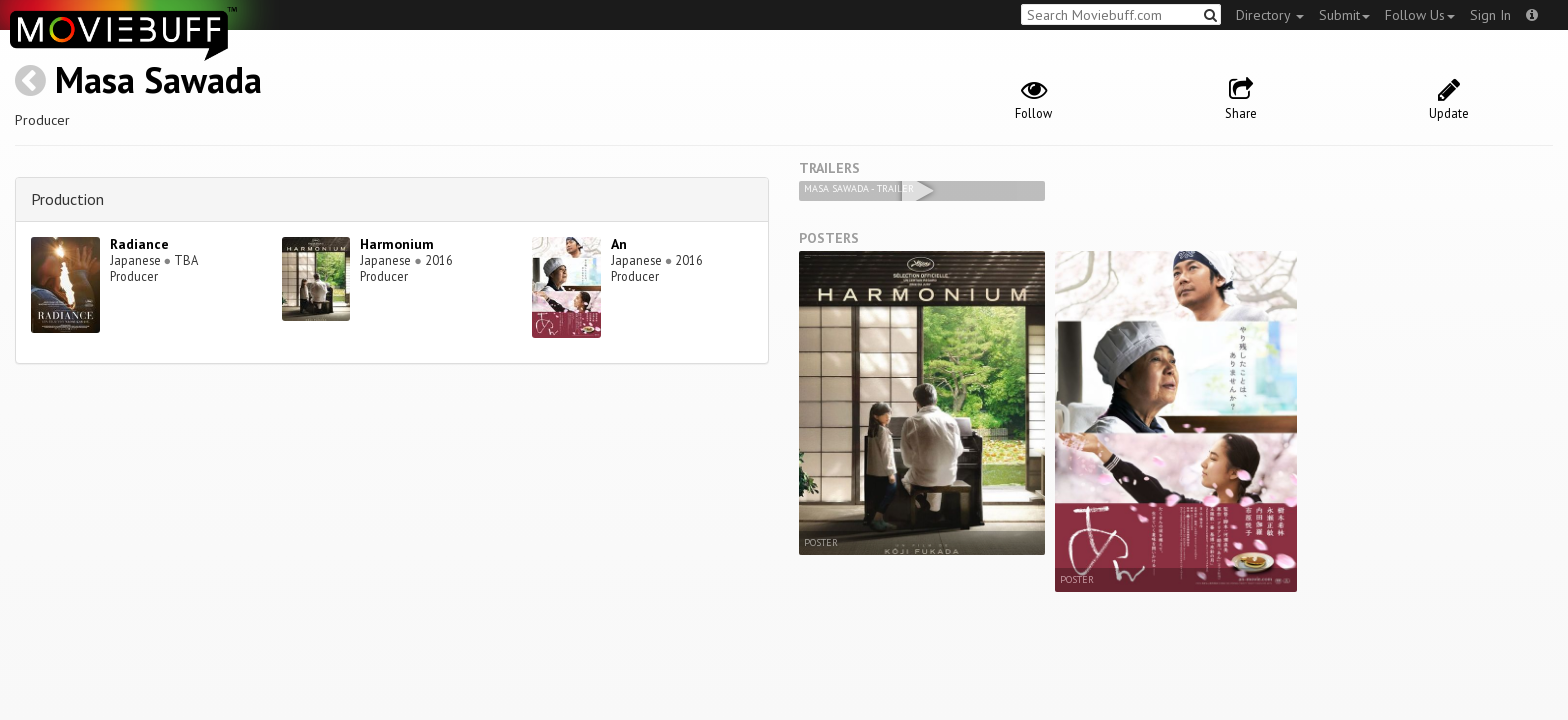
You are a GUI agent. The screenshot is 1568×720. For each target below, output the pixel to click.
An (619, 244)
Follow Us (1420, 15)
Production (67, 199)
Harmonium (397, 244)
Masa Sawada (158, 79)
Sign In (1490, 15)
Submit (1344, 15)
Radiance (139, 244)
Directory (1270, 15)
